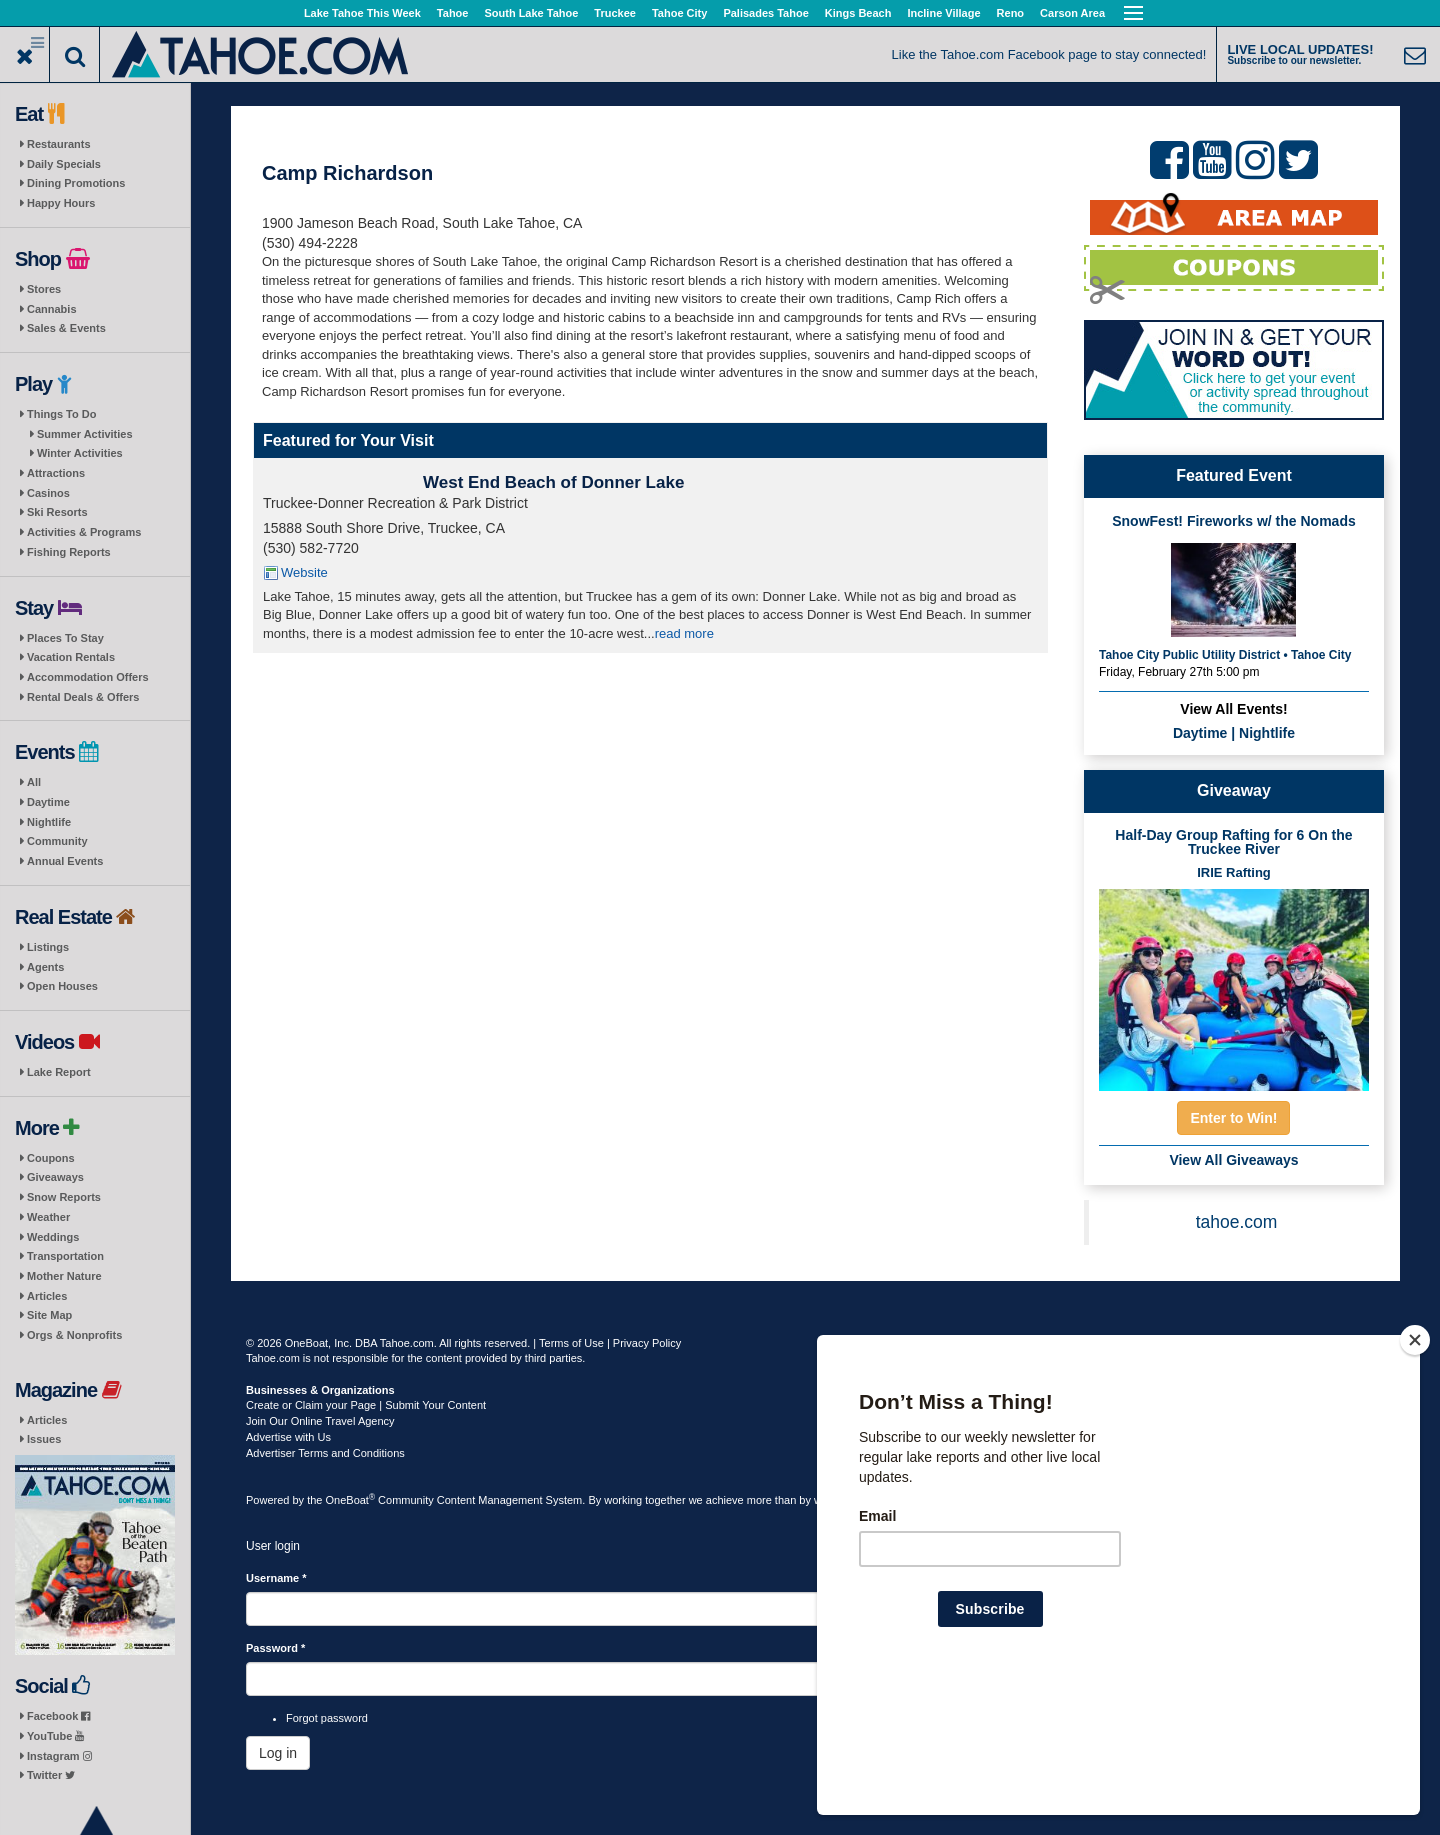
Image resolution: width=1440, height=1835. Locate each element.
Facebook (58, 1716)
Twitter (51, 1775)
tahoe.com (1237, 1222)
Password (275, 1648)
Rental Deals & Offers (83, 697)
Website (304, 572)
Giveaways (55, 1177)
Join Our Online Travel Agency (320, 1421)
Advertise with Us (288, 1437)
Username (276, 1578)
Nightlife (49, 822)
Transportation (65, 1256)
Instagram (59, 1756)
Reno (1011, 13)
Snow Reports (64, 1197)
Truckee (615, 13)
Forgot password (327, 1718)
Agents (45, 967)
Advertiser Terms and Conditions (325, 1453)
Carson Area (1072, 13)
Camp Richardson (347, 173)
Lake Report (59, 1072)
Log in (278, 1753)
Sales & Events (66, 328)
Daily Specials (64, 164)
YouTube (55, 1736)
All (34, 782)
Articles (47, 1296)
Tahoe (453, 13)
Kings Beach (858, 13)
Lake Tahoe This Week (362, 13)
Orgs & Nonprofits (74, 1335)
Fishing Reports (69, 552)
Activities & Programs (84, 532)
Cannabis (52, 309)
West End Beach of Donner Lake (553, 482)
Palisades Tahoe (765, 13)
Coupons (51, 1158)
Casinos (48, 493)
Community (57, 841)
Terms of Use (571, 1343)
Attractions (56, 473)
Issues (44, 1439)
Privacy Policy (647, 1343)
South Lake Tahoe (531, 13)
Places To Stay (65, 638)
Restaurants (59, 144)
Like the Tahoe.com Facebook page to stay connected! (1049, 54)
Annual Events (65, 861)
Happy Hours (61, 203)
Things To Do (61, 414)
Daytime (48, 802)
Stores (44, 289)
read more (684, 633)
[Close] (1415, 1469)
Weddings (53, 1237)
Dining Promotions (76, 183)
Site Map (49, 1315)
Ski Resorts (57, 512)
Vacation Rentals (71, 657)
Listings (48, 947)
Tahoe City (679, 13)
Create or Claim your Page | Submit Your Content (366, 1405)
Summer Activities (85, 434)
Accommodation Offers (88, 677)
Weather (48, 1217)
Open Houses (62, 986)
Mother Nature (64, 1276)
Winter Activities (80, 453)
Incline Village (943, 13)
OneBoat (351, 1500)
